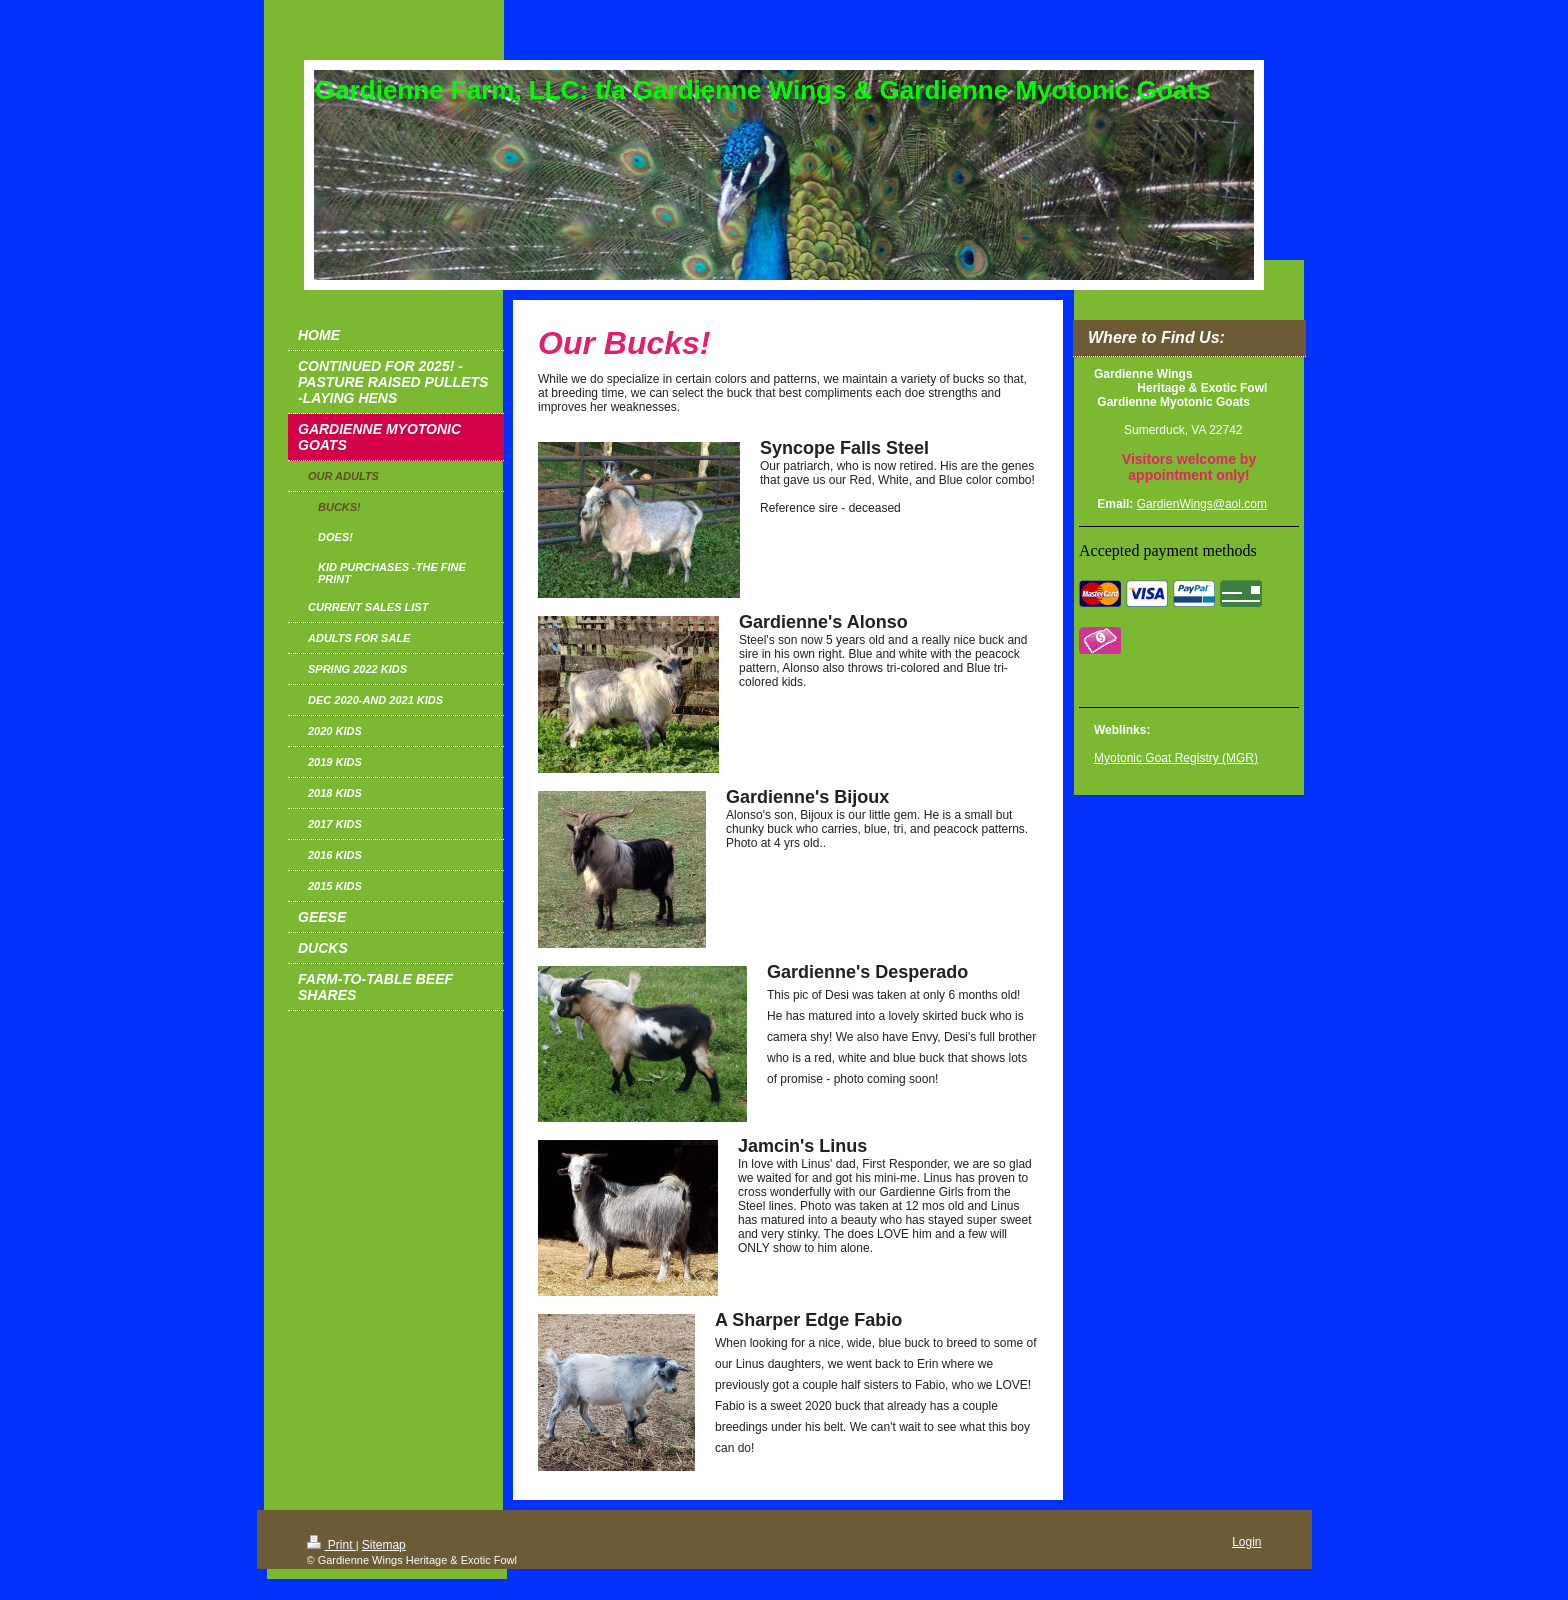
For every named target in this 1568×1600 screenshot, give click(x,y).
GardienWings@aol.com (1202, 504)
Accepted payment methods (1168, 550)
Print (331, 1545)
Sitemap (384, 1545)
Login (1246, 1542)
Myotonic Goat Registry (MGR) (1176, 758)
